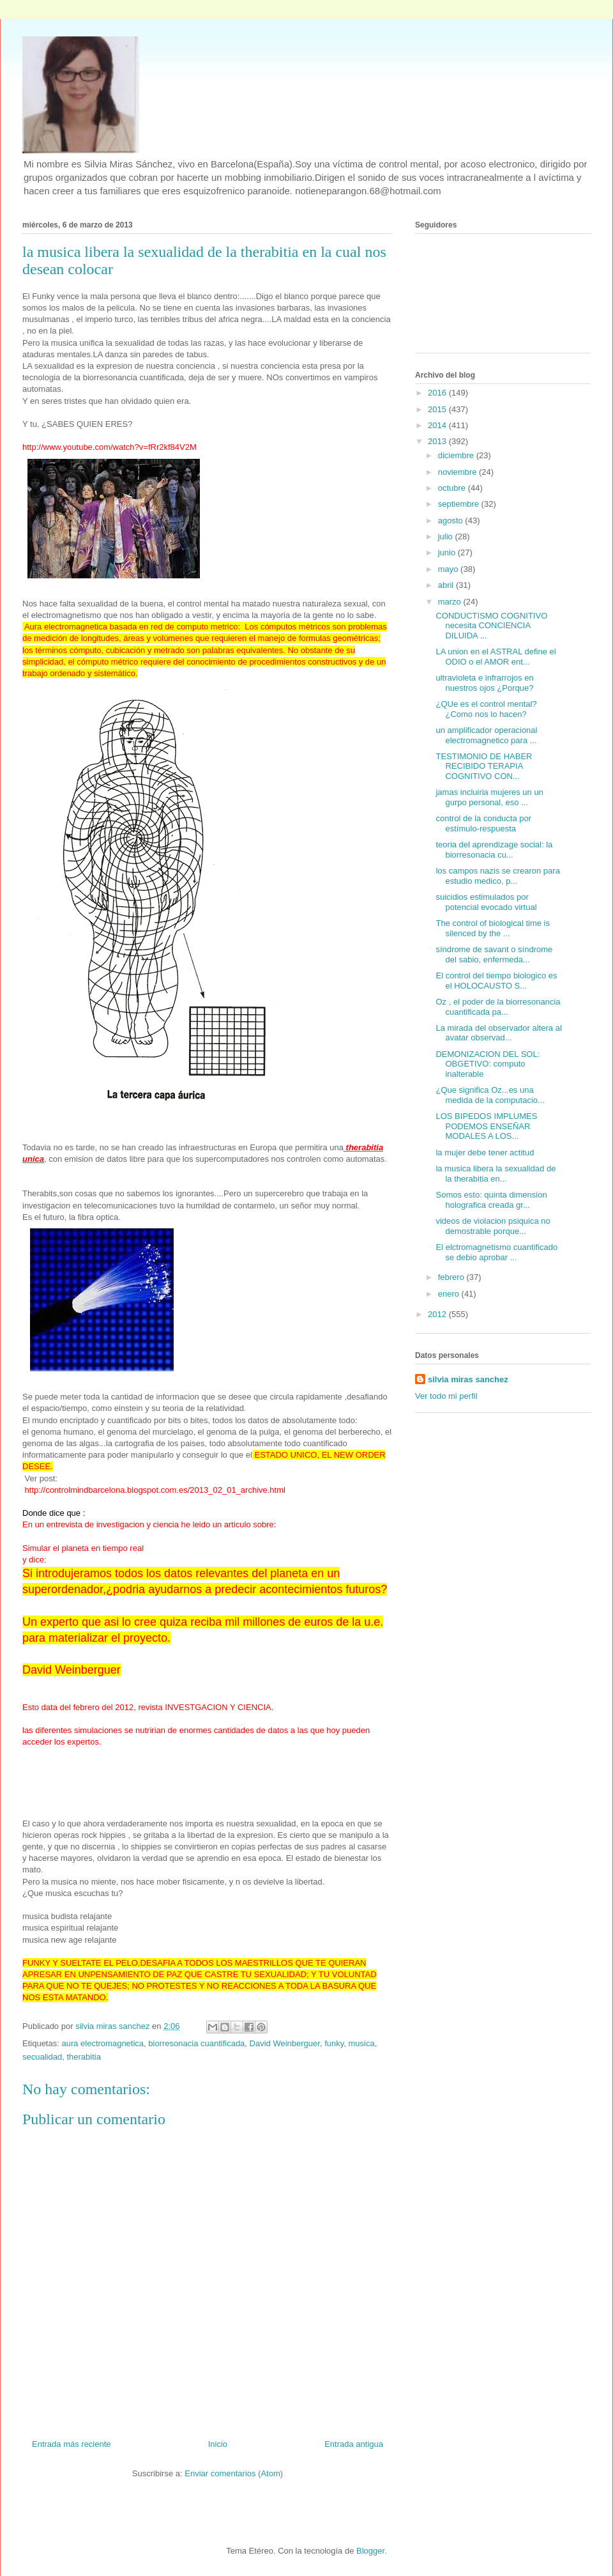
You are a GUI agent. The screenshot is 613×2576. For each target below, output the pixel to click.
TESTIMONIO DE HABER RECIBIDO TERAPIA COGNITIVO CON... (483, 766)
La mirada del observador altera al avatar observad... (498, 1033)
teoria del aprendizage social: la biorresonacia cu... (493, 850)
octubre (453, 488)
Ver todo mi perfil (446, 1396)
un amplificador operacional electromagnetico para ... (486, 735)
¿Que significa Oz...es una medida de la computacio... (489, 1095)
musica (362, 2043)
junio (448, 552)
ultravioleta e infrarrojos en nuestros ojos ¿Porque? (484, 683)
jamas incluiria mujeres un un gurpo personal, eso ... (489, 797)
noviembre (458, 472)
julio (446, 536)
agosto (451, 520)
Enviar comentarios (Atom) (234, 2473)
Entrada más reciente (71, 2444)
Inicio (217, 2444)
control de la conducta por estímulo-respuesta (483, 823)
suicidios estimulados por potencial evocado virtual (485, 902)
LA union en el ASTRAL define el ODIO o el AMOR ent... (495, 657)
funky (334, 2043)
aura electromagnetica (102, 2043)
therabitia (83, 2057)
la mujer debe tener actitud (484, 1152)
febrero (452, 1277)
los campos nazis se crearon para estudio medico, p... (497, 876)
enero (450, 1294)
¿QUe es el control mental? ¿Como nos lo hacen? (485, 709)
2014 (438, 425)
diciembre (457, 455)
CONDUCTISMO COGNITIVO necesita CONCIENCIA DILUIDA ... (491, 625)
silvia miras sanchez (468, 1379)
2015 (438, 409)
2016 (438, 392)
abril (447, 585)
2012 (438, 1314)
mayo (449, 569)
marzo (451, 601)
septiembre (459, 504)
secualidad (42, 2057)
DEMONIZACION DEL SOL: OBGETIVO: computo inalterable (487, 1064)
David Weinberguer (285, 2043)
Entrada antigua (353, 2444)
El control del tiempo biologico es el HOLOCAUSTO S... (496, 981)
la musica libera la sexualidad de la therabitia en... (495, 1174)
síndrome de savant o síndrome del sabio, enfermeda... (493, 954)
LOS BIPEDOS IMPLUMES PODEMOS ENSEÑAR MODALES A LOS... (486, 1126)
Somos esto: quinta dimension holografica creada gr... (491, 1200)
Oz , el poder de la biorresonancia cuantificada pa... (497, 1007)
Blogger (370, 2551)
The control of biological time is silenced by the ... (492, 928)
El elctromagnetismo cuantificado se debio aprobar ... (496, 1252)
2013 (438, 441)
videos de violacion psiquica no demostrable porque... (492, 1226)
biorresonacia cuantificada (196, 2043)
